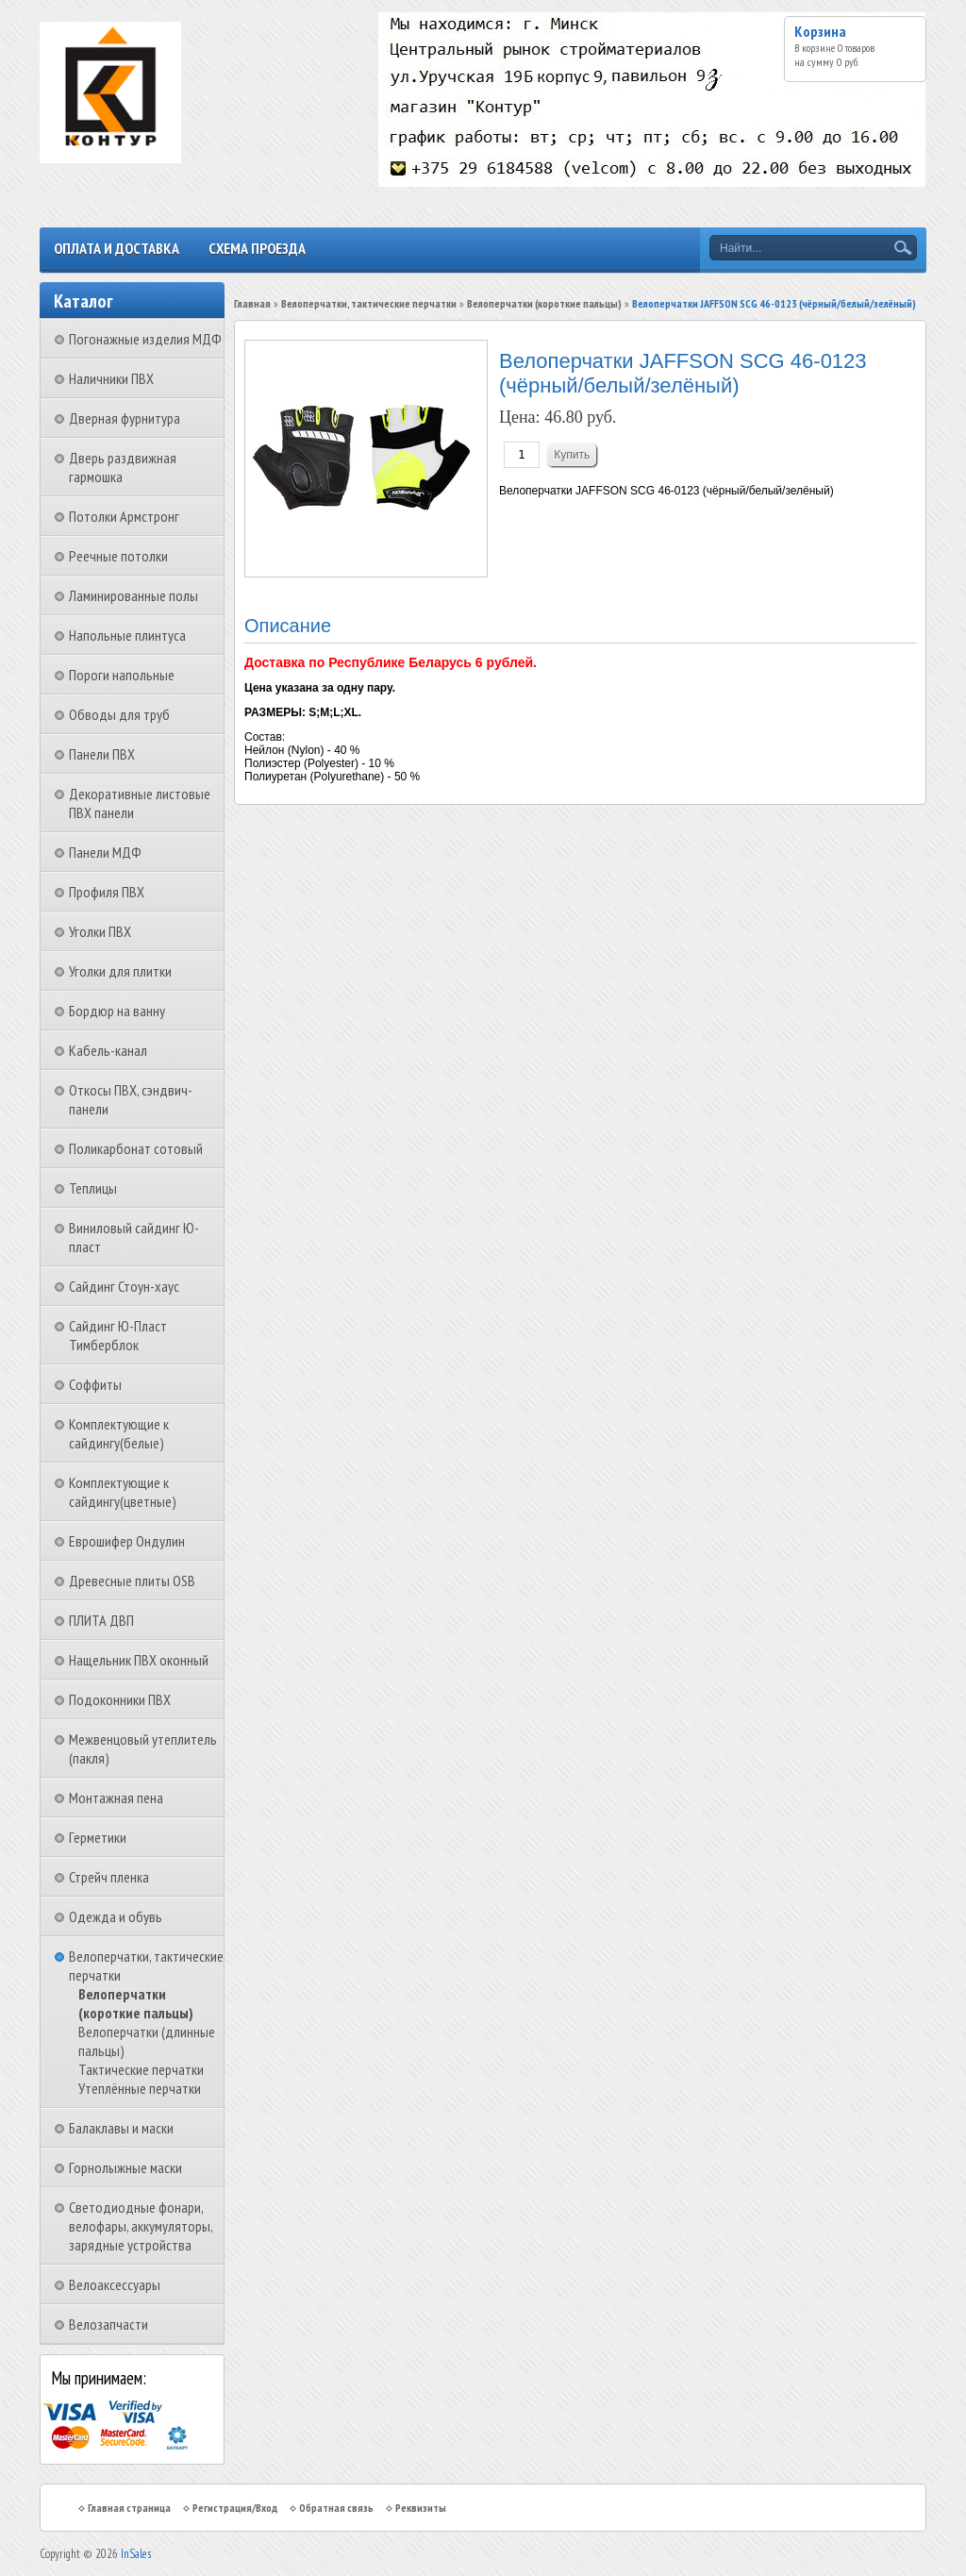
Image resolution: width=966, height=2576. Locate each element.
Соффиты (95, 1384)
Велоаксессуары (114, 2284)
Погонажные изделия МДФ (145, 338)
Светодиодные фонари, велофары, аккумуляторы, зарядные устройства (140, 2226)
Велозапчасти (108, 2324)
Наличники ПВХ (111, 378)
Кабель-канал (108, 1050)
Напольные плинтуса (127, 635)
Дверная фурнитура (124, 418)
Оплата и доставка (116, 248)
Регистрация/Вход (234, 2508)
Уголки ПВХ (100, 931)
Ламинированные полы (133, 595)
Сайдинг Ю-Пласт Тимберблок (118, 1335)
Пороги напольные (122, 674)
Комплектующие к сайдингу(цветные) (122, 1492)
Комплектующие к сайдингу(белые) (119, 1433)
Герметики (97, 1837)
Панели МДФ (105, 852)
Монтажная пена (116, 1797)
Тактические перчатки (141, 2069)
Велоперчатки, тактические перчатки (369, 303)
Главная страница (129, 2508)
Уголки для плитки (120, 971)
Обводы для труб (119, 714)
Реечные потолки (118, 555)
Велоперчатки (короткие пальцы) (135, 2003)
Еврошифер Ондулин (127, 1540)
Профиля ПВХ (106, 891)
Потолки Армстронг (124, 516)
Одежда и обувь (115, 1916)
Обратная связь (336, 2508)
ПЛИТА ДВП (101, 1620)
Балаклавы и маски (121, 2127)
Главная (252, 303)
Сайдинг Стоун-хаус (124, 1286)
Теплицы (93, 1188)
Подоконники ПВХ (120, 1699)
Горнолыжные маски (125, 2167)
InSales (136, 2554)
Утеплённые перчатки (139, 2088)
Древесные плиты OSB (132, 1580)
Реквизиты (420, 2508)
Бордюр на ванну (117, 1010)
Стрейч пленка (109, 1876)
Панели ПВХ (102, 753)
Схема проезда (257, 248)
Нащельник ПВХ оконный (138, 1659)
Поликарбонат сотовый (136, 1148)
